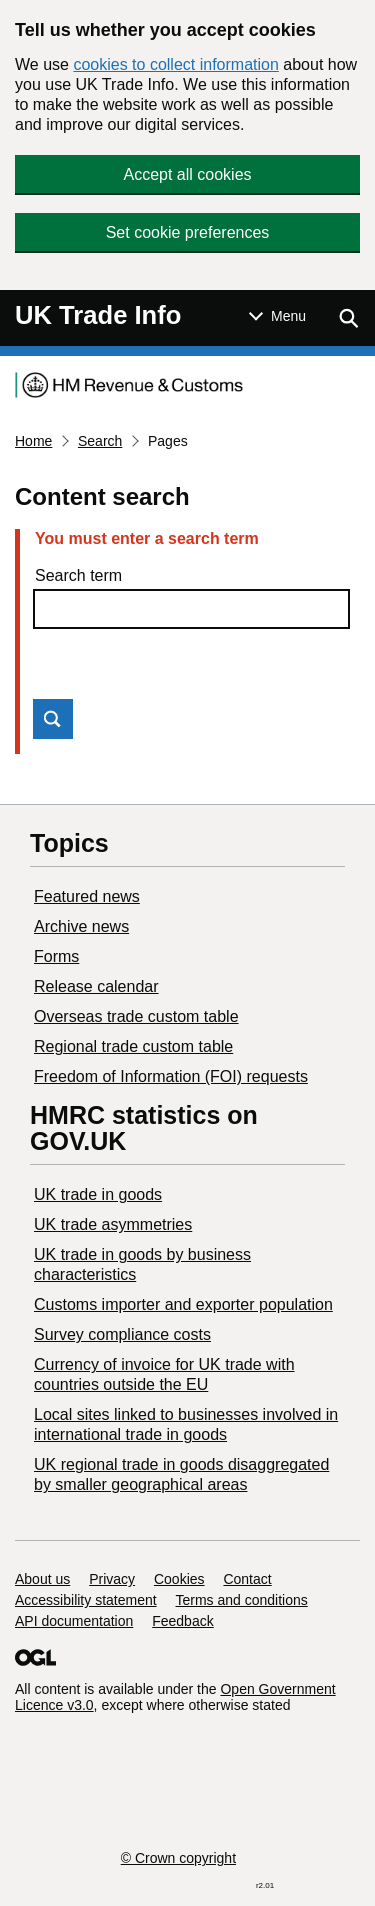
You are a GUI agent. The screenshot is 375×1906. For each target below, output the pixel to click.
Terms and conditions (242, 1600)
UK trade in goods (98, 1194)
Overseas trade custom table (136, 1016)
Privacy (112, 1579)
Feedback (182, 1621)
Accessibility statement (86, 1600)
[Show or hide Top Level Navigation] (277, 316)
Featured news (87, 896)
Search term (78, 575)
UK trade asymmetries (113, 1224)
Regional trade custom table (133, 1046)
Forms (56, 956)
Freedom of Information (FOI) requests (171, 1076)
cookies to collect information (175, 64)
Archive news (81, 926)
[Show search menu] (348, 318)
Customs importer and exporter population (183, 1304)
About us (42, 1579)
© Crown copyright (178, 1858)
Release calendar (96, 986)
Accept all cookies (187, 174)
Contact (247, 1579)
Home (33, 441)
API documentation (74, 1621)
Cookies (179, 1579)
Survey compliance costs (122, 1334)
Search (100, 441)
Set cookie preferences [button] (188, 232)
